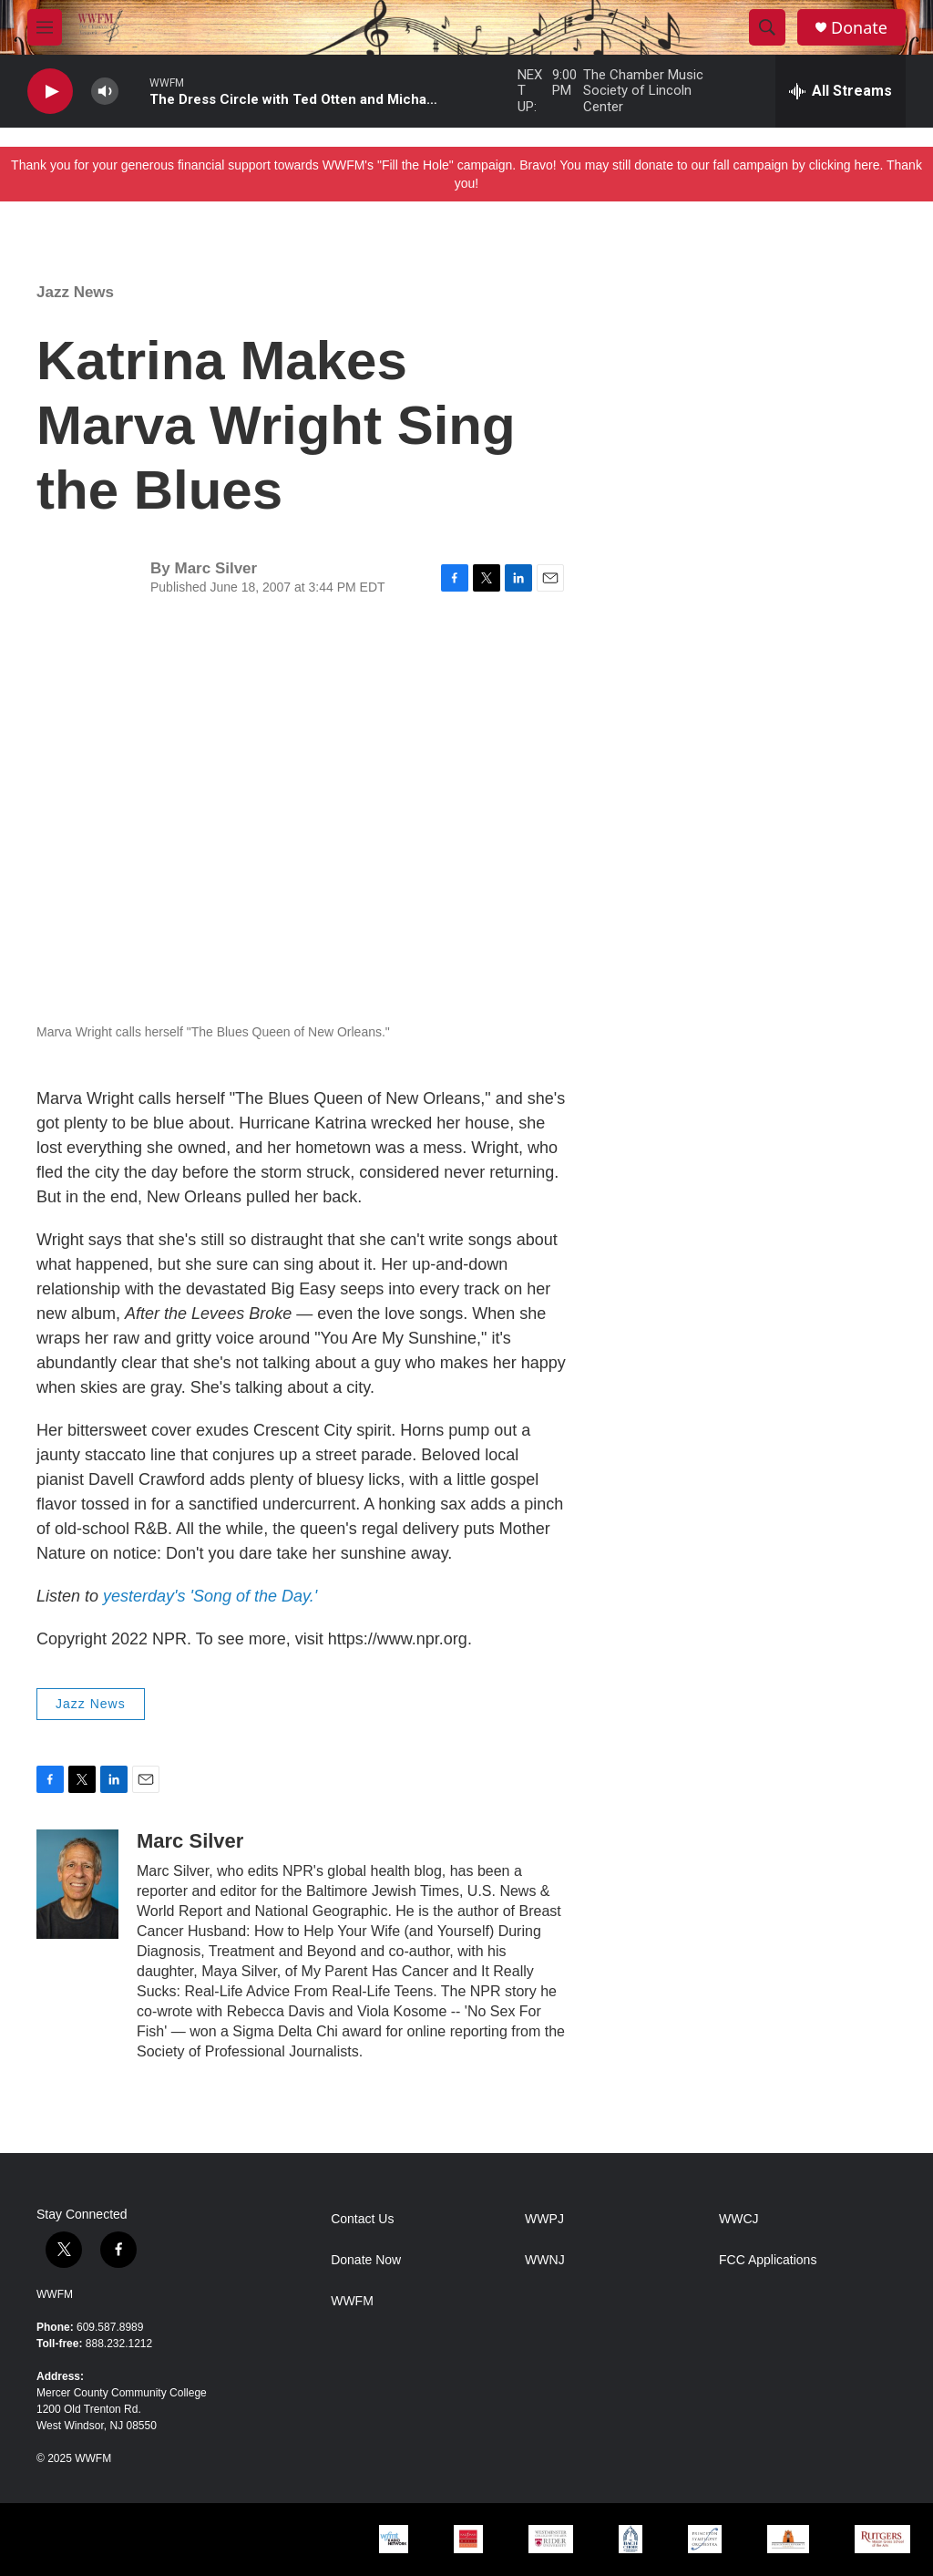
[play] (50, 91)
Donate (859, 27)
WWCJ (739, 2219)
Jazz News (75, 292)
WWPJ (544, 2219)
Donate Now (366, 2260)
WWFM (54, 2294)
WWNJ (545, 2260)
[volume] (104, 91)
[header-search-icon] (767, 27)
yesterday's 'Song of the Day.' (210, 1596)
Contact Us (362, 2219)
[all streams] (840, 91)
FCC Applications (767, 2260)
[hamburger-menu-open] (44, 27)
